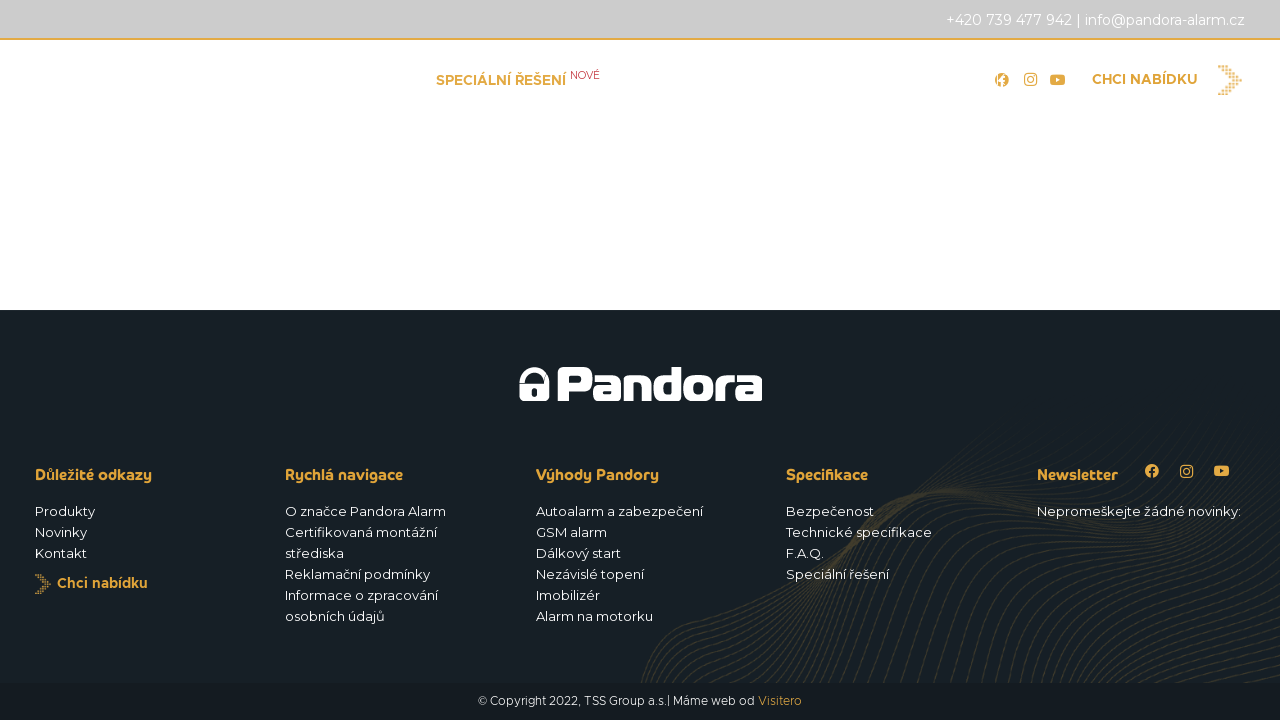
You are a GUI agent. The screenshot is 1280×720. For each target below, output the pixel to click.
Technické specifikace (859, 532)
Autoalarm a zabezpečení (619, 511)
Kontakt (61, 553)
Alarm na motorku (594, 616)
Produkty (65, 511)
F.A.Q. (805, 553)
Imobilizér (568, 595)
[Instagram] (1186, 471)
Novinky (61, 532)
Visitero (780, 701)
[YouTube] (1058, 80)
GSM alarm (571, 532)
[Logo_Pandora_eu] (142, 80)
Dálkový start (578, 553)
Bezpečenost (830, 511)
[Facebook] (1151, 471)
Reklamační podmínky (357, 574)
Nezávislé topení (590, 574)
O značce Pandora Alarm (365, 511)
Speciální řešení (837, 574)
